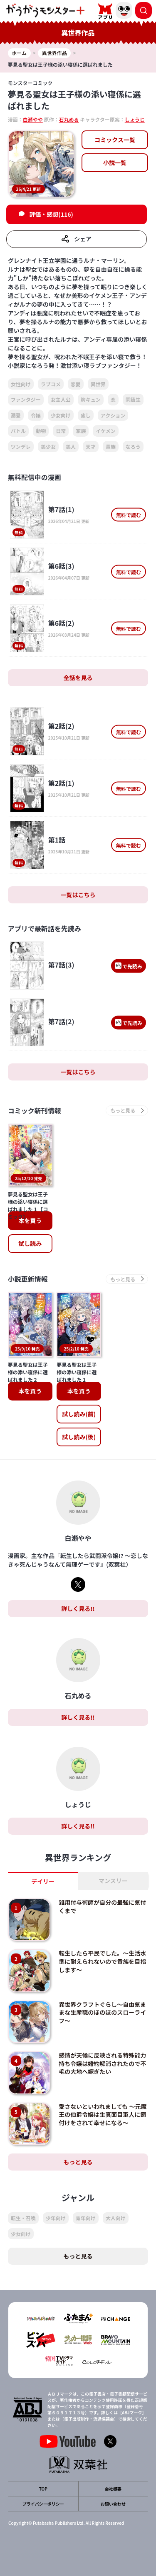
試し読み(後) (79, 1437)
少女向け (61, 415)
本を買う (30, 1220)
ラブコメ (51, 384)
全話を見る (78, 677)
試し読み (30, 1243)
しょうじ (135, 119)
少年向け (56, 2217)
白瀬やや (33, 119)
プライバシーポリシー (43, 2504)
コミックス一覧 (114, 139)
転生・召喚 (23, 2217)
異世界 (98, 384)
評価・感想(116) (51, 214)
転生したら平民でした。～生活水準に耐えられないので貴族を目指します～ (102, 1961)
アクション (113, 415)
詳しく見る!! (77, 1608)
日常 (61, 430)
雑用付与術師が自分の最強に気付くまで (102, 1906)
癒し (86, 415)
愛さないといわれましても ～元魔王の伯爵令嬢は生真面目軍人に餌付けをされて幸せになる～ (102, 2114)
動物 (41, 430)
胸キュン (91, 399)
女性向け (21, 384)
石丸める (69, 119)
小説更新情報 (28, 1279)
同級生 (133, 399)
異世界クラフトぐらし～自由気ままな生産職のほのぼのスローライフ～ (102, 2012)
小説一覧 (114, 162)
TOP (43, 2489)
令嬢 (36, 415)
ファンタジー (26, 399)
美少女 (48, 446)
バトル (18, 430)
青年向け (86, 2217)
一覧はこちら (78, 894)
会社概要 (113, 2489)
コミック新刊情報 (34, 1110)
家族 (81, 430)
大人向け (116, 2217)
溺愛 (16, 415)
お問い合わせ (113, 2504)
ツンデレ (21, 446)
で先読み (128, 965)
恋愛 (76, 384)
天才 (91, 446)
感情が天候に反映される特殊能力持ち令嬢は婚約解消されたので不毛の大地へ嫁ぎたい (102, 2063)
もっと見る (78, 2162)
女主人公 (61, 399)
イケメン (106, 430)
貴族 (111, 446)
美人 (71, 446)
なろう (133, 446)
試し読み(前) (79, 1414)
